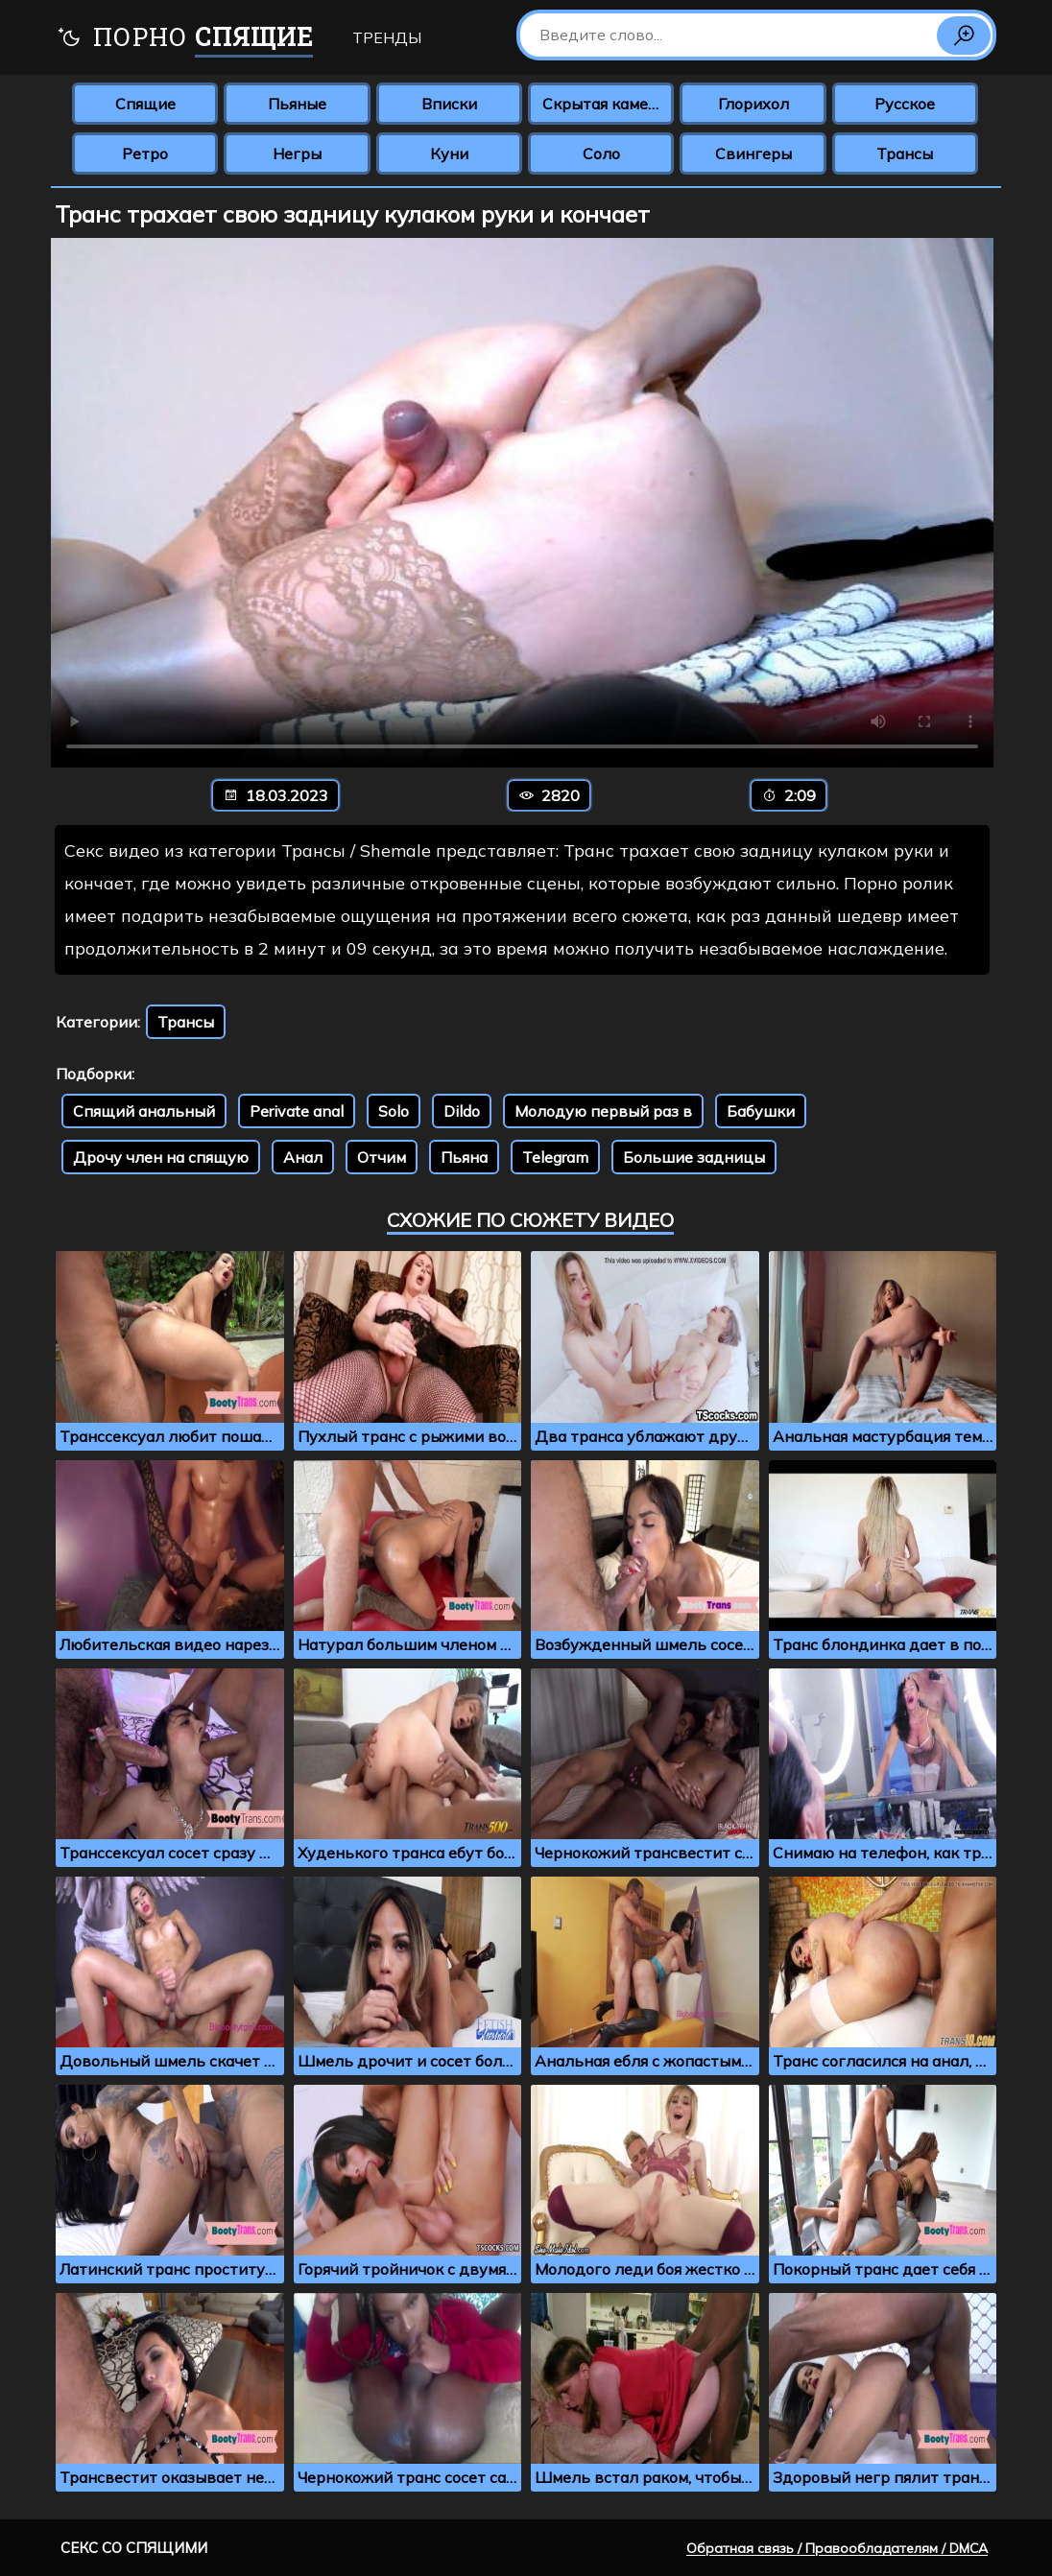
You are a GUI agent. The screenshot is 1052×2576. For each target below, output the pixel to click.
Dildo (461, 1111)
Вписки (449, 103)
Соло (601, 153)
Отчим (381, 1157)
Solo (393, 1111)
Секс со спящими (133, 2548)
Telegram (555, 1157)
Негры (297, 153)
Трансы (904, 153)
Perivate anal (297, 1111)
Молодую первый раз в (603, 1111)
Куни (449, 153)
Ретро (145, 153)
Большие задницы (694, 1157)
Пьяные (297, 103)
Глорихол (753, 103)
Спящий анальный (144, 1111)
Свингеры (753, 153)
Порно (185, 39)
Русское (904, 103)
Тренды (386, 37)
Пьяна (464, 1157)
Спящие (145, 103)
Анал (303, 1157)
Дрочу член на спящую (161, 1157)
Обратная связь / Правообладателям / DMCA (837, 2548)
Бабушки (761, 1111)
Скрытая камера (604, 103)
